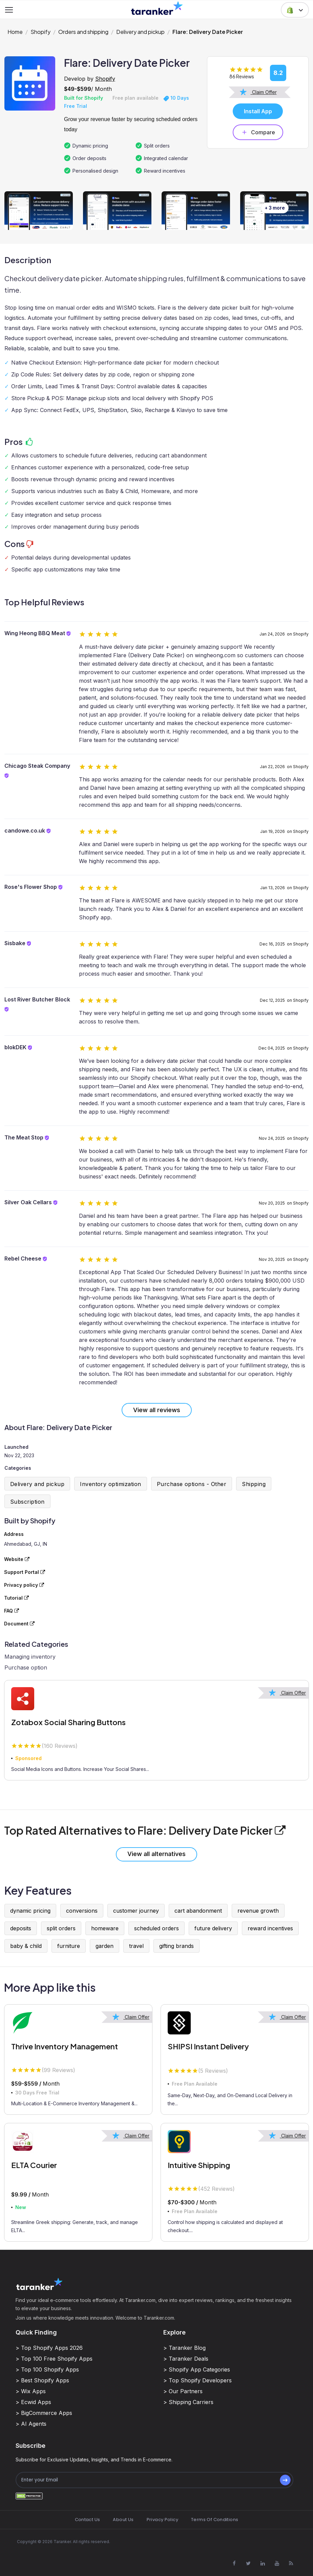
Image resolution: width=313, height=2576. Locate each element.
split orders (61, 1928)
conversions (82, 1910)
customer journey (136, 1910)
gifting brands (176, 1946)
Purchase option (25, 1667)
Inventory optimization (110, 1484)
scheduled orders (156, 1928)
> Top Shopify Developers (197, 2380)
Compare (258, 132)
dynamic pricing (30, 1910)
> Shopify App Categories (196, 2369)
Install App (258, 111)
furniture (68, 1946)
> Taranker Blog (184, 2347)
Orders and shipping (83, 31)
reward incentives (270, 1928)
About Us (123, 2519)
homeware (105, 1928)
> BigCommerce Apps (44, 2412)
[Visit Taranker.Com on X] (248, 2563)
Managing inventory (30, 1656)
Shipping (254, 1484)
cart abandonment (198, 1910)
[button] (295, 10)
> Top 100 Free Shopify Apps (54, 2358)
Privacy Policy (162, 2519)
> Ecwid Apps (33, 2402)
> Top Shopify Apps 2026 (49, 2347)
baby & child (26, 1946)
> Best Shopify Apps (42, 2380)
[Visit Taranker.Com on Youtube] (277, 2563)
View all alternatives (156, 1853)
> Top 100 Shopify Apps (47, 2369)
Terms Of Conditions (214, 2519)
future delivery (213, 1928)
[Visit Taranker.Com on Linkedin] (262, 2563)
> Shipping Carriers (188, 2402)
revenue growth (258, 1910)
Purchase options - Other (192, 1484)
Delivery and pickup (140, 31)
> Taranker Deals (185, 2358)
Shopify (40, 31)
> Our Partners (183, 2391)
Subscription (27, 1501)
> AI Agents (31, 2423)
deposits (20, 1928)
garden (104, 1946)
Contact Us (87, 2519)
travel (136, 1946)
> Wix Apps (31, 2391)
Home (15, 31)
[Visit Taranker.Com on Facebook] (234, 2563)
